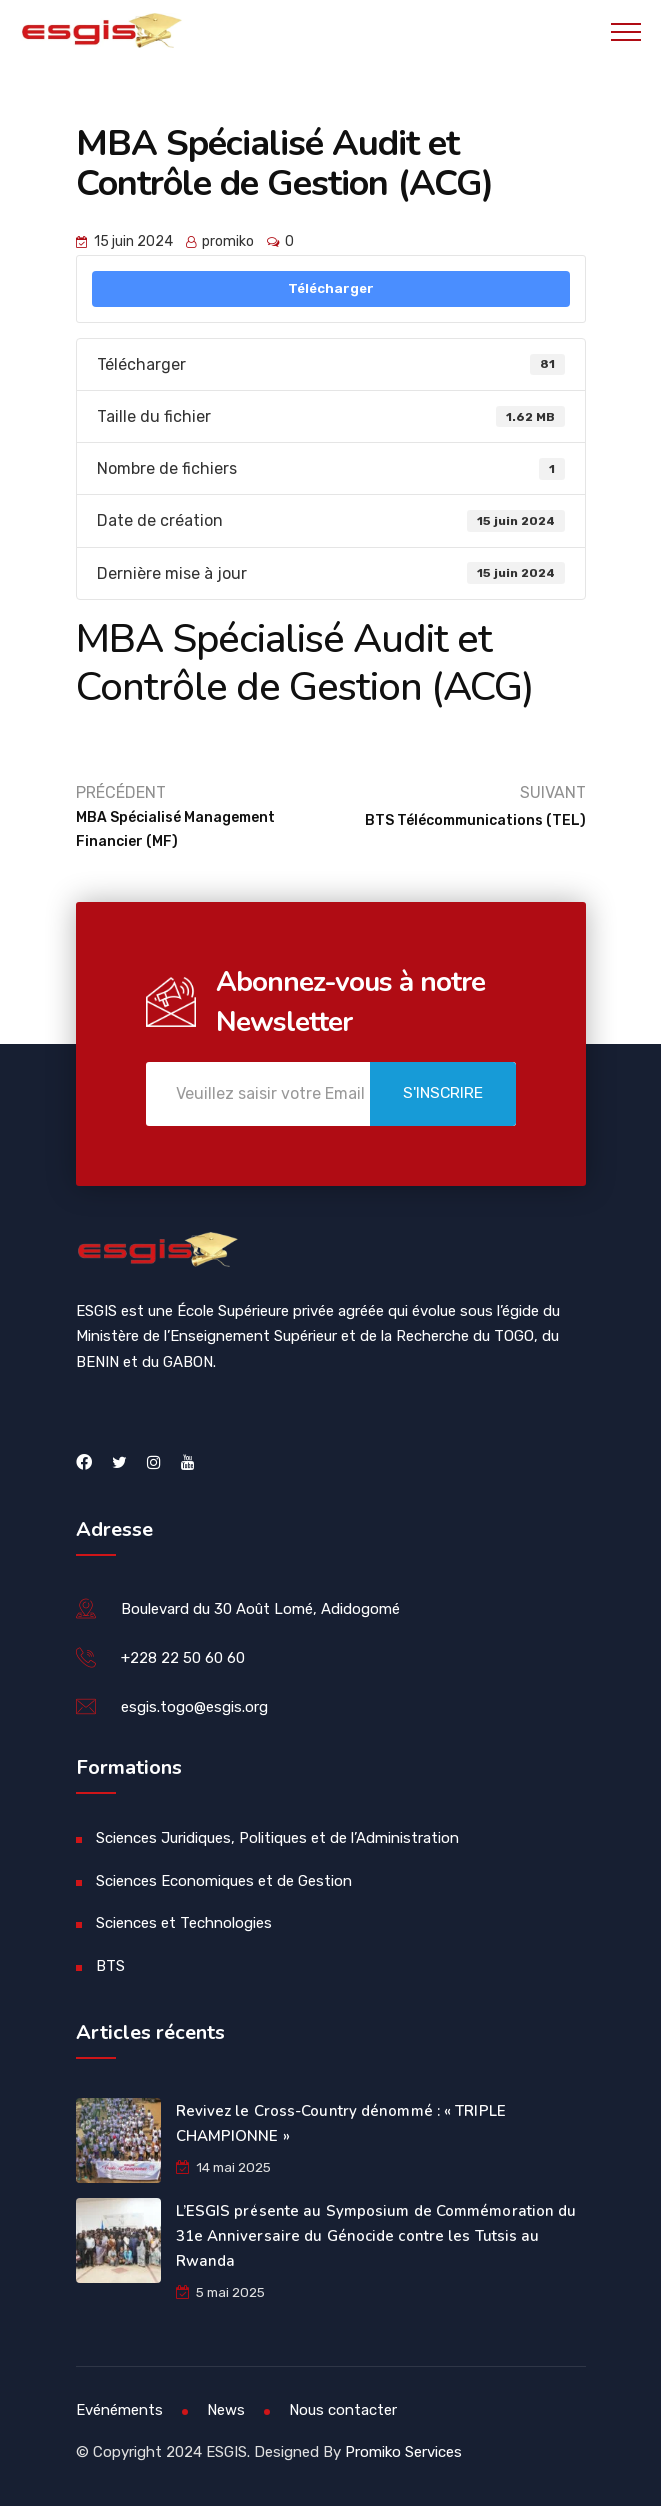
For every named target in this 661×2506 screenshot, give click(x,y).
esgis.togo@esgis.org (194, 1707)
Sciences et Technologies (184, 1923)
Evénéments (119, 2410)
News (226, 2410)
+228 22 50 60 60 (183, 1658)
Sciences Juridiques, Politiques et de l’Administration (277, 1838)
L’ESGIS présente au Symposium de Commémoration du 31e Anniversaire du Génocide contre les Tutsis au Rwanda (376, 2236)
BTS (110, 1966)
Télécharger (331, 288)
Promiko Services (403, 2452)
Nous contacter (343, 2410)
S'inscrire (435, 1095)
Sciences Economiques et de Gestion (224, 1881)
